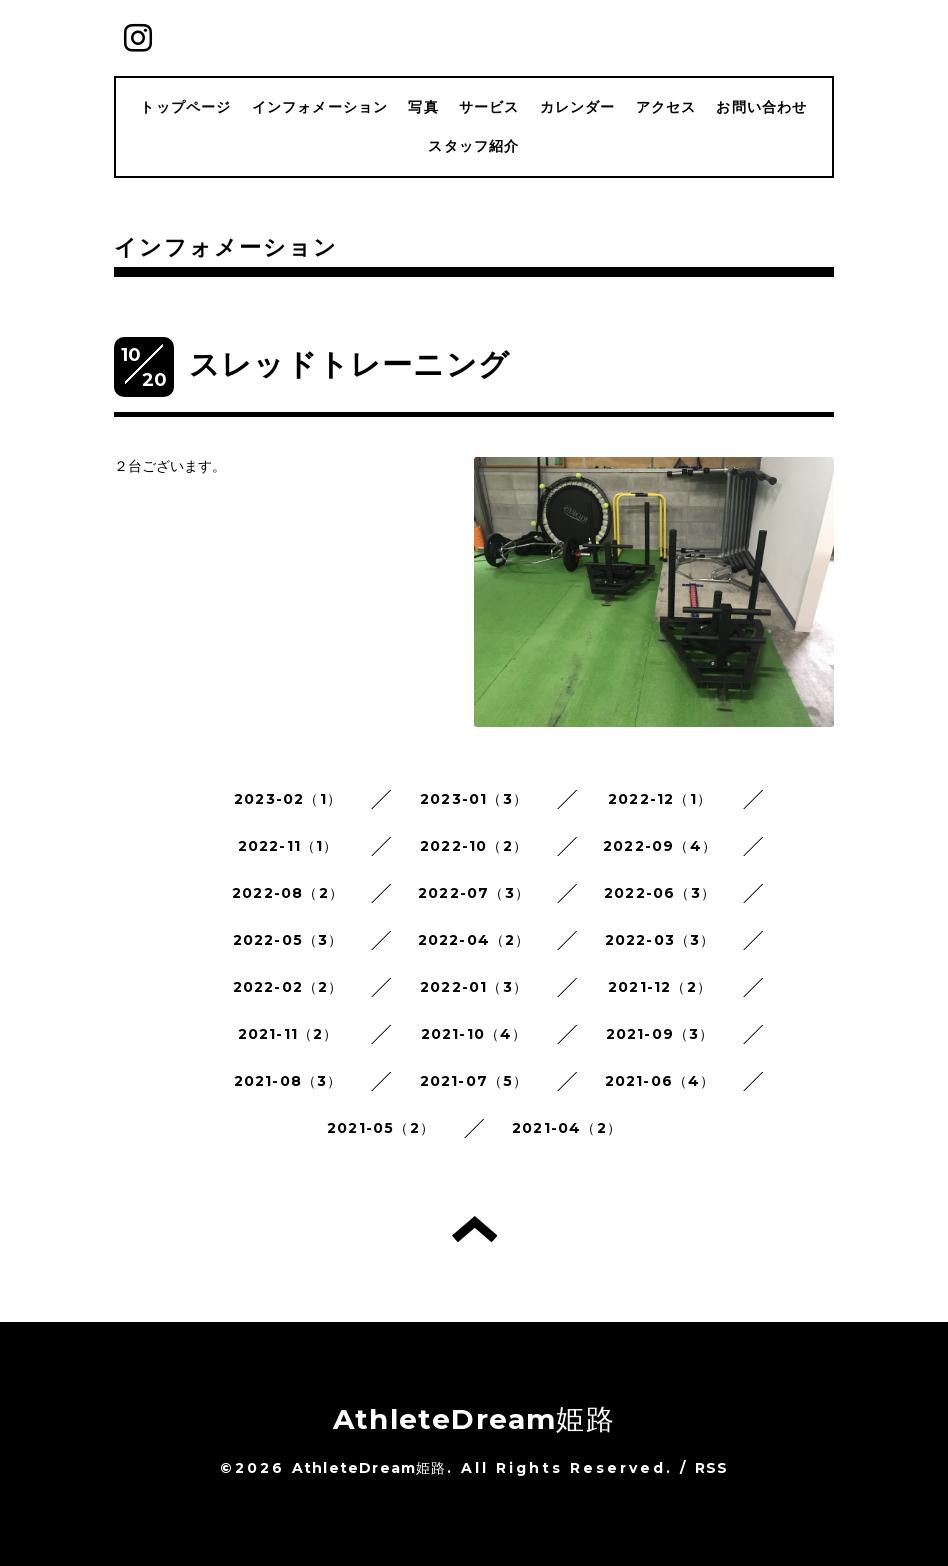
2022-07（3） (474, 893)
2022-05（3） (288, 940)
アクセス (666, 107)
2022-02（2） (288, 987)
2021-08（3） (288, 1081)
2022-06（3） (660, 893)
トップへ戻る (474, 1229)
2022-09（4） (660, 846)
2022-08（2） (288, 893)
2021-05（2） (381, 1128)
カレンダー (578, 107)
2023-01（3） (474, 799)
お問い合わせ (761, 107)
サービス (489, 107)
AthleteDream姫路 (474, 1419)
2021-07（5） (474, 1081)
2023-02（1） (288, 799)
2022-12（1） (660, 799)
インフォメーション (320, 107)
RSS (712, 1468)
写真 (423, 107)
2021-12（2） (660, 987)
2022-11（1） (288, 846)
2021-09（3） (660, 1034)
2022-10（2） (474, 846)
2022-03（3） (660, 940)
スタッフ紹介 (473, 146)
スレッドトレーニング (349, 364)
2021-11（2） (288, 1034)
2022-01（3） (474, 987)
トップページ (185, 107)
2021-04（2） (567, 1128)
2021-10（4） (474, 1034)
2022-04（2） (474, 940)
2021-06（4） (660, 1081)
